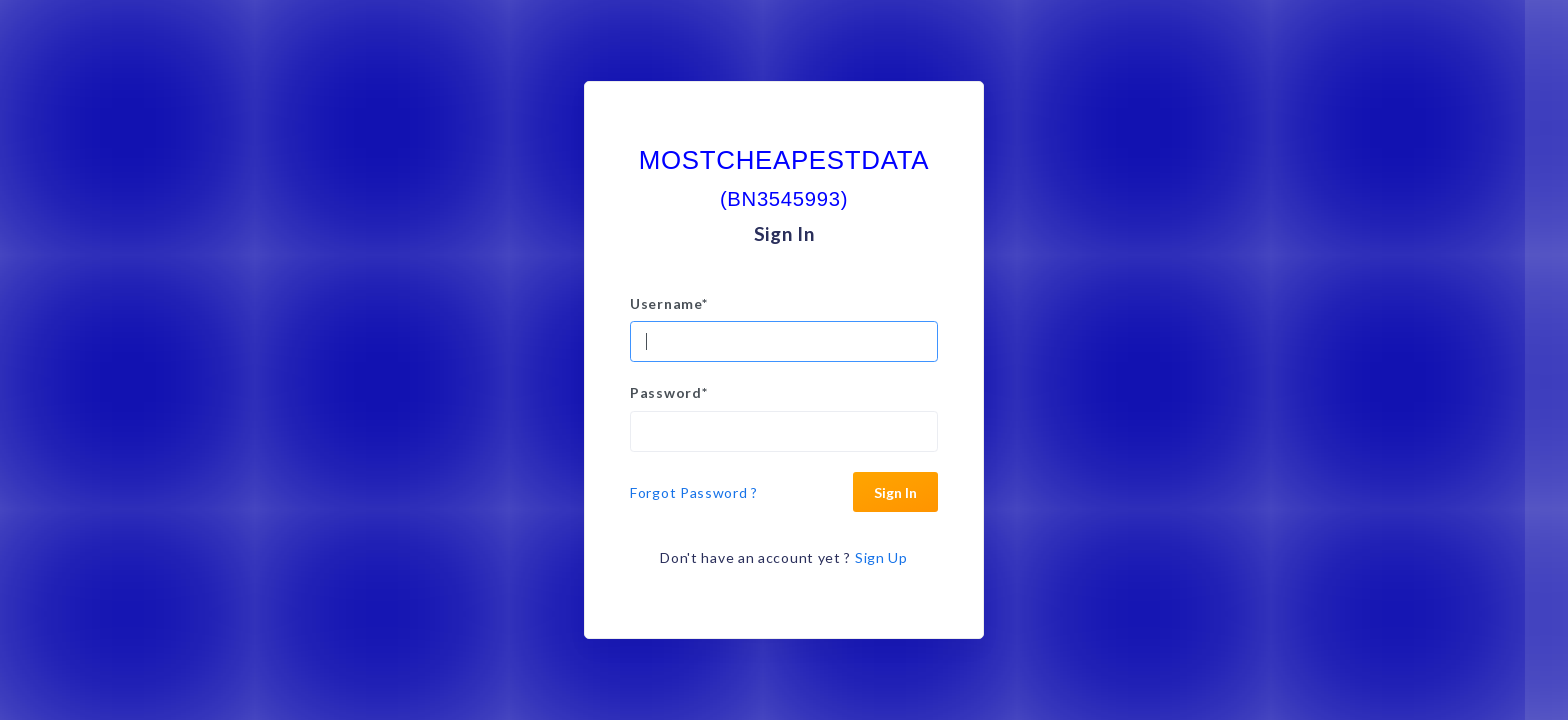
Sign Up (881, 557)
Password (668, 392)
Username (668, 303)
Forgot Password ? (694, 492)
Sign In (895, 492)
